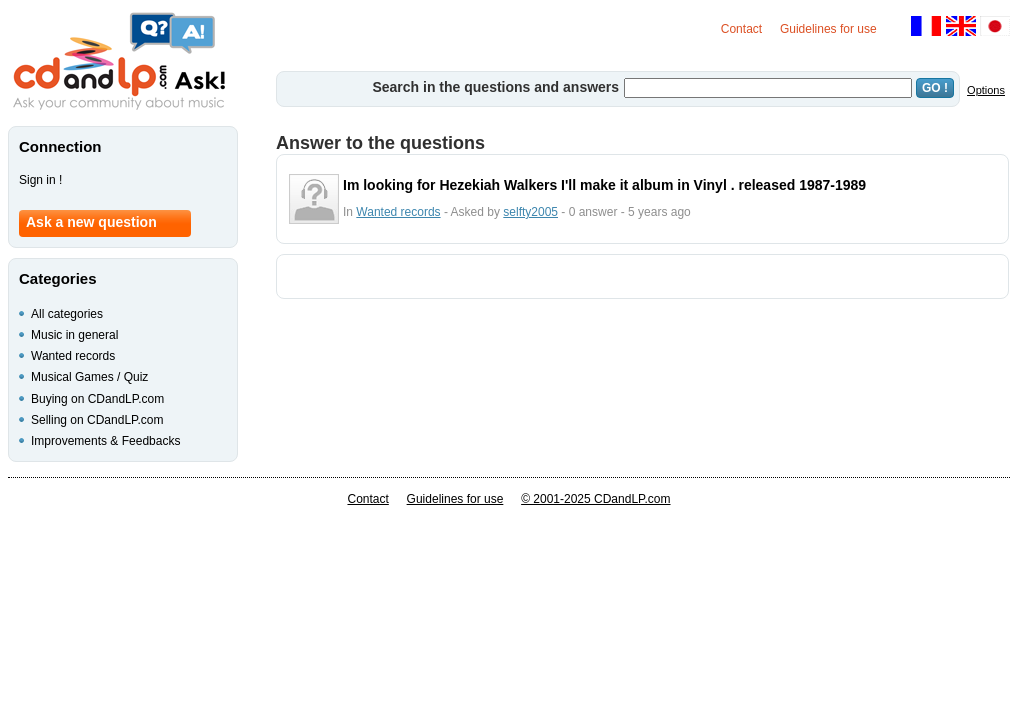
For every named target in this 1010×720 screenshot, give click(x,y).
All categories (67, 314)
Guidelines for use (828, 29)
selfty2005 (530, 212)
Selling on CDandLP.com (97, 420)
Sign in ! (40, 180)
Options (986, 90)
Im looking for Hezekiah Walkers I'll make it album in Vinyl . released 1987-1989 (604, 185)
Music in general (74, 335)
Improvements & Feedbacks (105, 441)
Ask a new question (91, 222)
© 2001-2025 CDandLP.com (595, 499)
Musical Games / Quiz (89, 377)
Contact (741, 29)
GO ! (935, 88)
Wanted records (398, 212)
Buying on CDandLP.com (97, 399)
